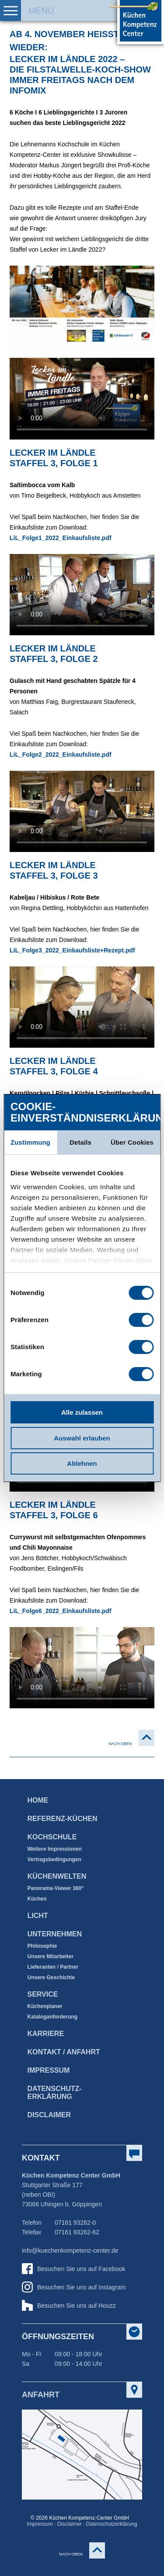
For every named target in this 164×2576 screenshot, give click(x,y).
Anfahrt (40, 2394)
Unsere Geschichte (51, 1977)
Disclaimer (49, 2115)
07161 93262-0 (75, 2222)
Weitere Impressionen (55, 1849)
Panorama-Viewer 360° (56, 1888)
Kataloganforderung (53, 2017)
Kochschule (52, 1837)
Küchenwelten (57, 1876)
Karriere (46, 2033)
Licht (38, 1915)
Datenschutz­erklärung (55, 2092)
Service (43, 1994)
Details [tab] (80, 1142)
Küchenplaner (45, 2006)
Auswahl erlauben (82, 1438)
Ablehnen (82, 1463)
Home (38, 1800)
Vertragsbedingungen (54, 1859)
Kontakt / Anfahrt (64, 2052)
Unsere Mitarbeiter (50, 1956)
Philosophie (42, 1946)
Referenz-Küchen (63, 1818)
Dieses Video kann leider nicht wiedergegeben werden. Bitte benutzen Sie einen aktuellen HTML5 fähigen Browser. (82, 594)
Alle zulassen (82, 1412)
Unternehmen (55, 1934)
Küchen (37, 1899)
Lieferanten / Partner (53, 1967)
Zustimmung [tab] (30, 1142)
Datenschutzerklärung (111, 2524)
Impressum (49, 2070)
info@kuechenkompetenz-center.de (70, 2250)
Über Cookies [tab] (132, 1142)
